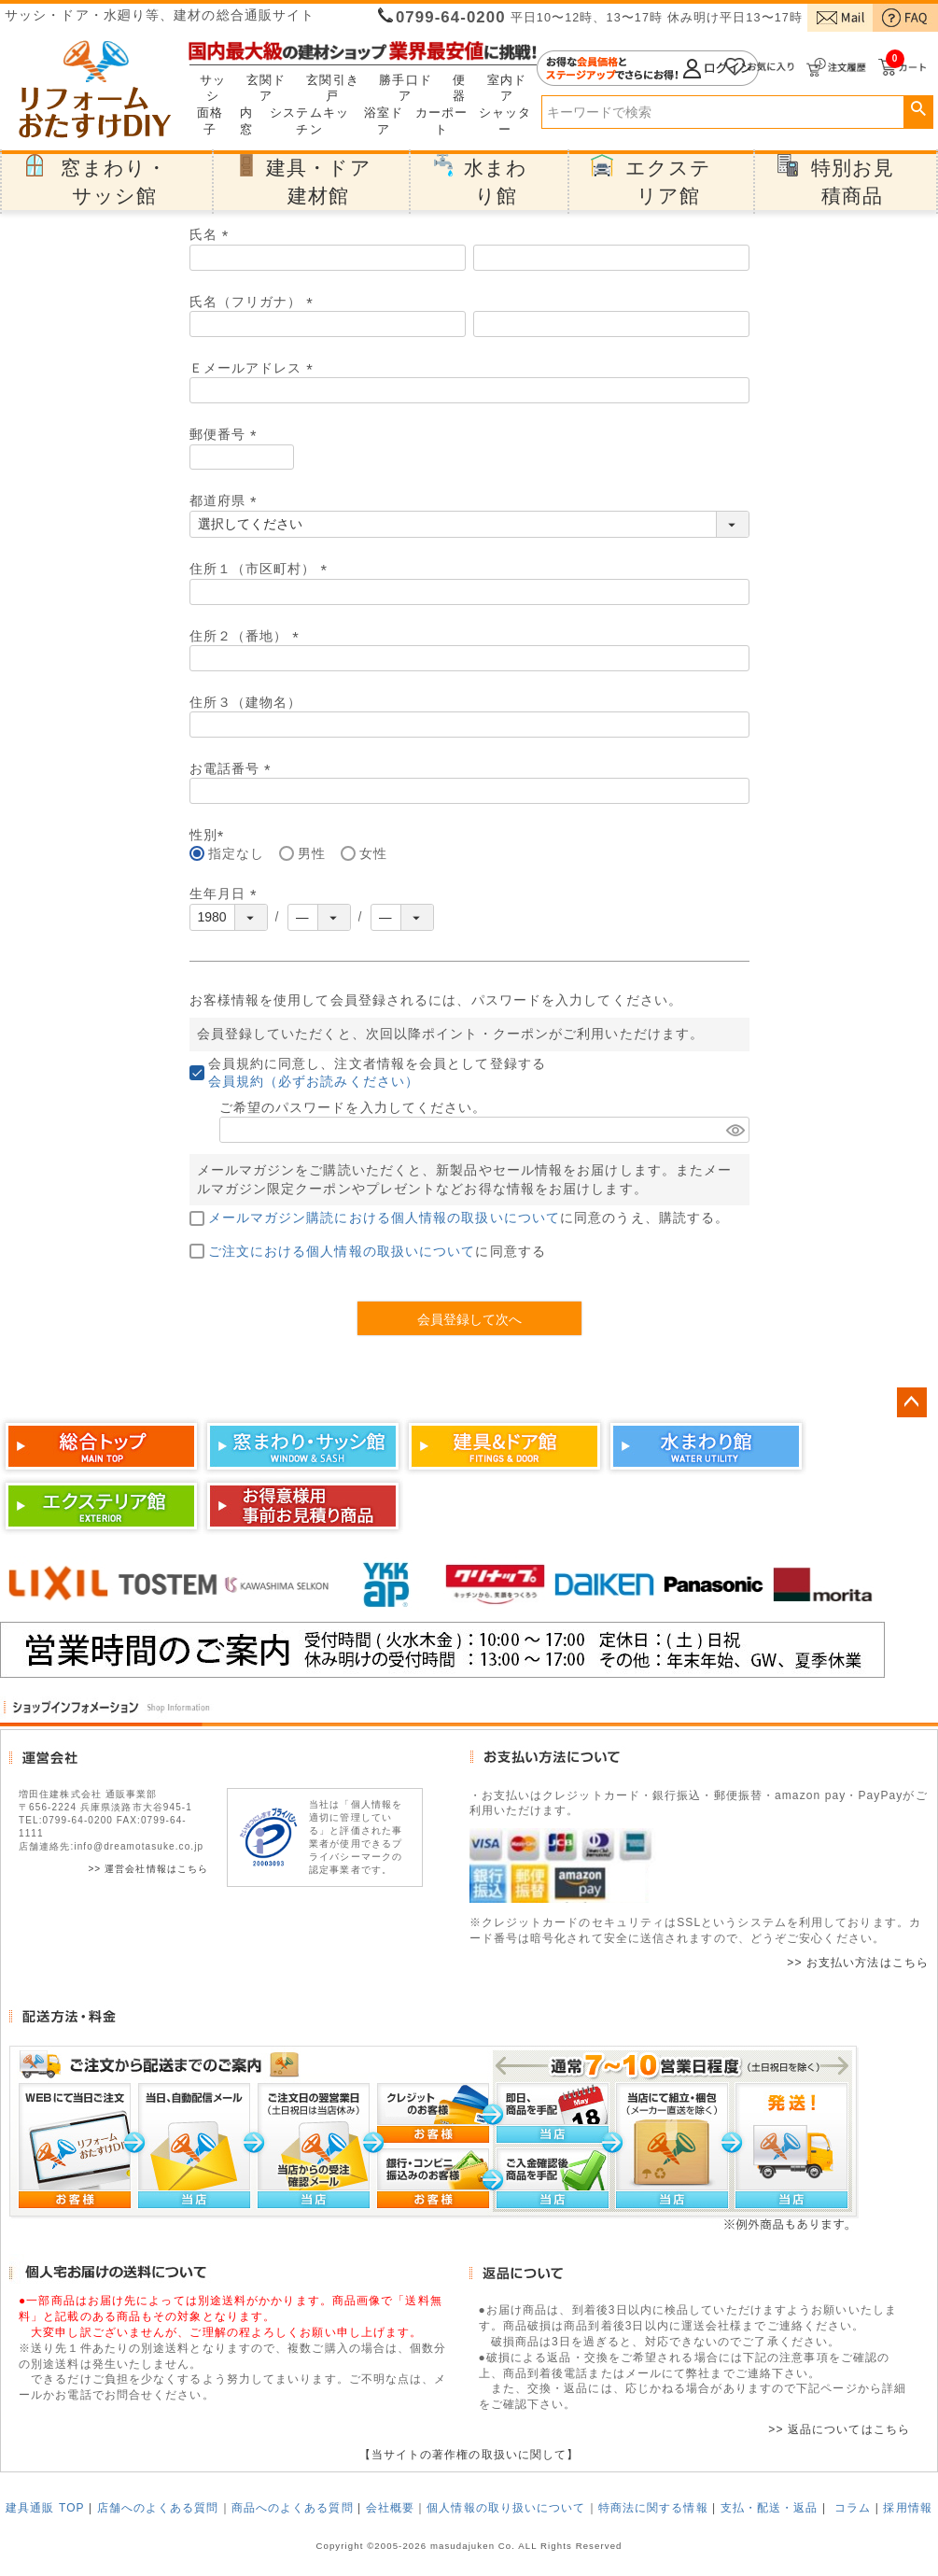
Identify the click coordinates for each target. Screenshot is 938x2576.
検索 (917, 109)
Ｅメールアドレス (254, 367)
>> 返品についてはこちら (839, 2429)
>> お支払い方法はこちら (858, 1962)
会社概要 (390, 2507)
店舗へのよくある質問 (158, 2507)
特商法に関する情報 (653, 2507)
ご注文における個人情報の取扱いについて (342, 1251)
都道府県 (226, 500)
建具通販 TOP (45, 2507)
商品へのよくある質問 (292, 2507)
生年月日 (226, 893)
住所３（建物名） (245, 702)
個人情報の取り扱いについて (506, 2507)
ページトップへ (912, 1402)
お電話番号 (233, 768)
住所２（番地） (247, 635)
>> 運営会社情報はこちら (148, 1869)
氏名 (212, 234)
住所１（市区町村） (261, 568)
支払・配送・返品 (770, 2507)
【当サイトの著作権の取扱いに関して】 (469, 2454)
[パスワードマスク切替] (734, 1130)
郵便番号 (226, 434)
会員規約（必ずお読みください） (314, 1081)
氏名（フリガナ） (254, 301)
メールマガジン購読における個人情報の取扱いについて (384, 1217)
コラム (852, 2507)
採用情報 (907, 2507)
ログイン (648, 68)
